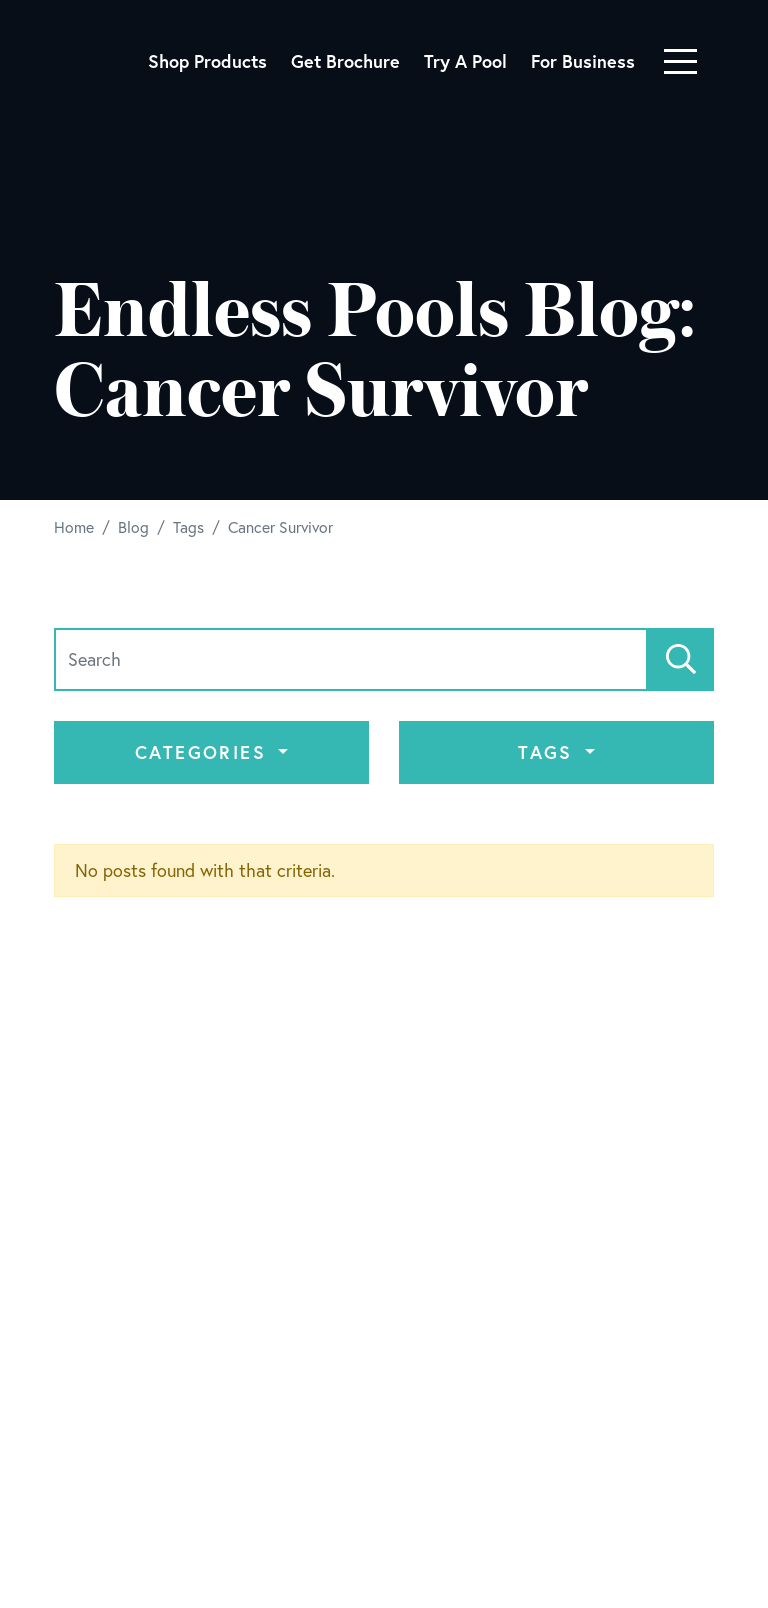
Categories (204, 752)
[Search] (351, 659)
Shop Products (207, 61)
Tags (549, 752)
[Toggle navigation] (680, 61)
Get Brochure (345, 61)
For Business (583, 61)
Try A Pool (465, 61)
